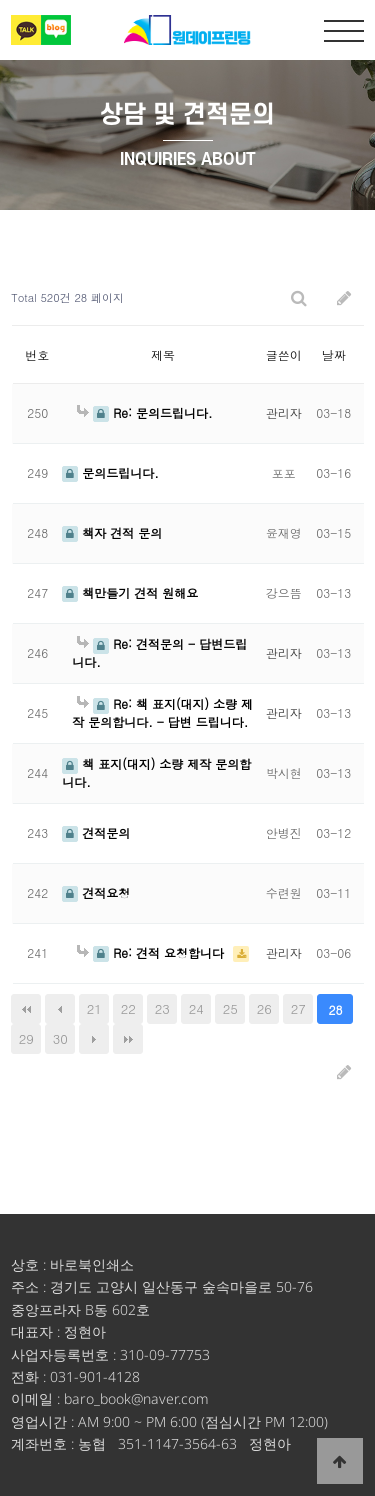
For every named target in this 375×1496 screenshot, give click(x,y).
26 (264, 1008)
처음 (26, 1009)
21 (94, 1008)
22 (128, 1008)
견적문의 (96, 832)
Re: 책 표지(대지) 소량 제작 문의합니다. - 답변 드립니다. (162, 712)
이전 (60, 1009)
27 (298, 1008)
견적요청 (96, 892)
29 (26, 1038)
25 (230, 1008)
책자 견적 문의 (112, 532)
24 (196, 1008)
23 (162, 1008)
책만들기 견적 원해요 (130, 592)
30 (60, 1038)
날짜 (334, 354)
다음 (94, 1039)
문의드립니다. (110, 472)
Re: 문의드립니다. (144, 412)
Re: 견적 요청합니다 (152, 952)
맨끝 (128, 1039)
